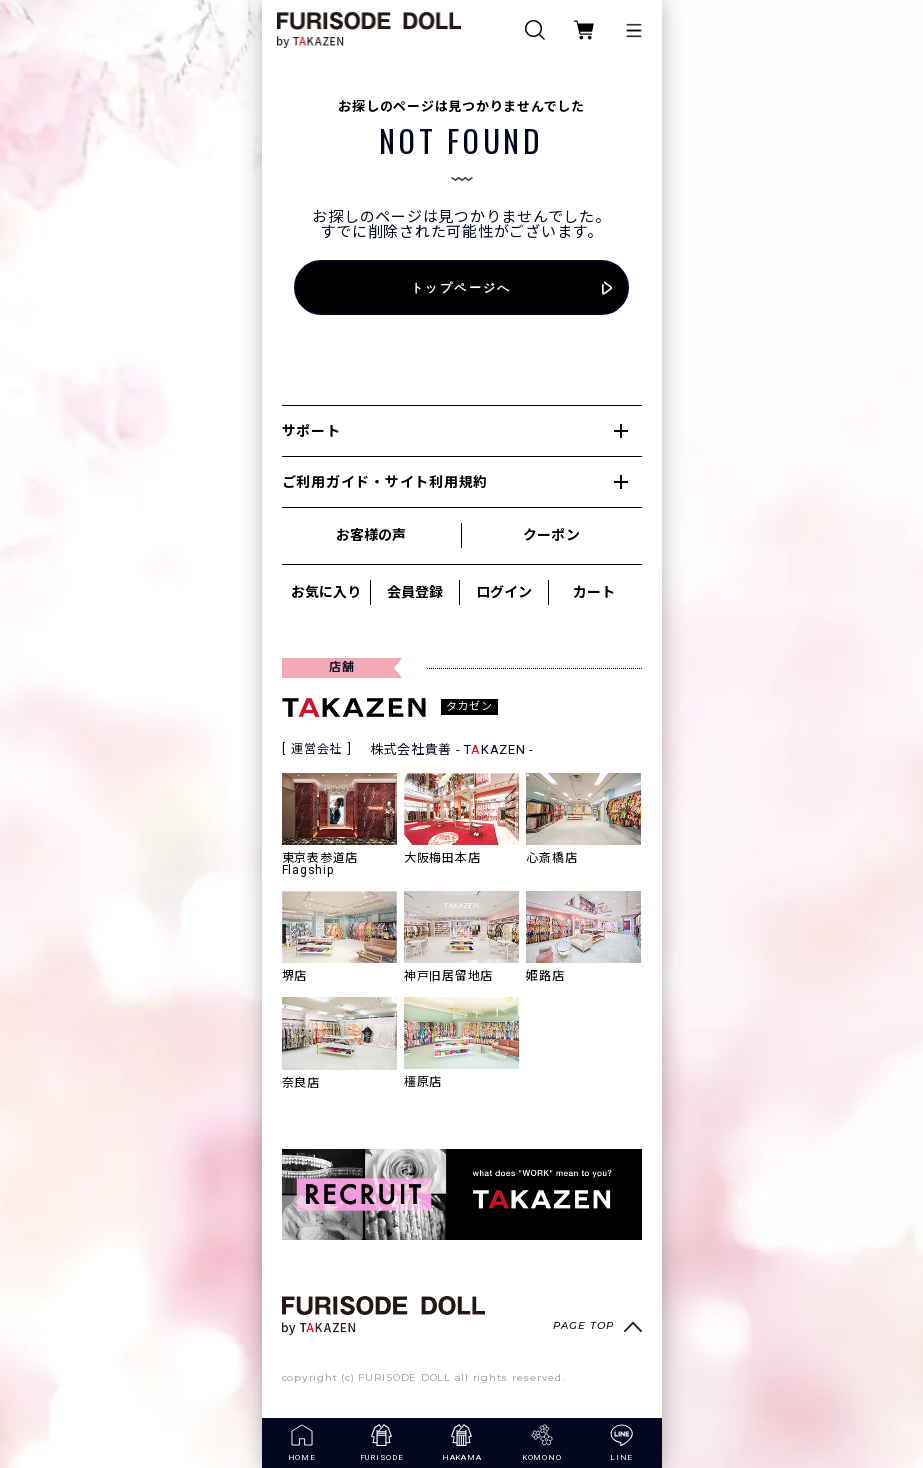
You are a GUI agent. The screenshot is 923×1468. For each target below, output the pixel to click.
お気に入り (326, 592)
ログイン (504, 592)
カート (594, 592)
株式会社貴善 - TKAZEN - (452, 749)
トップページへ (461, 287)
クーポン (551, 535)
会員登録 (415, 592)
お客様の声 (371, 535)
